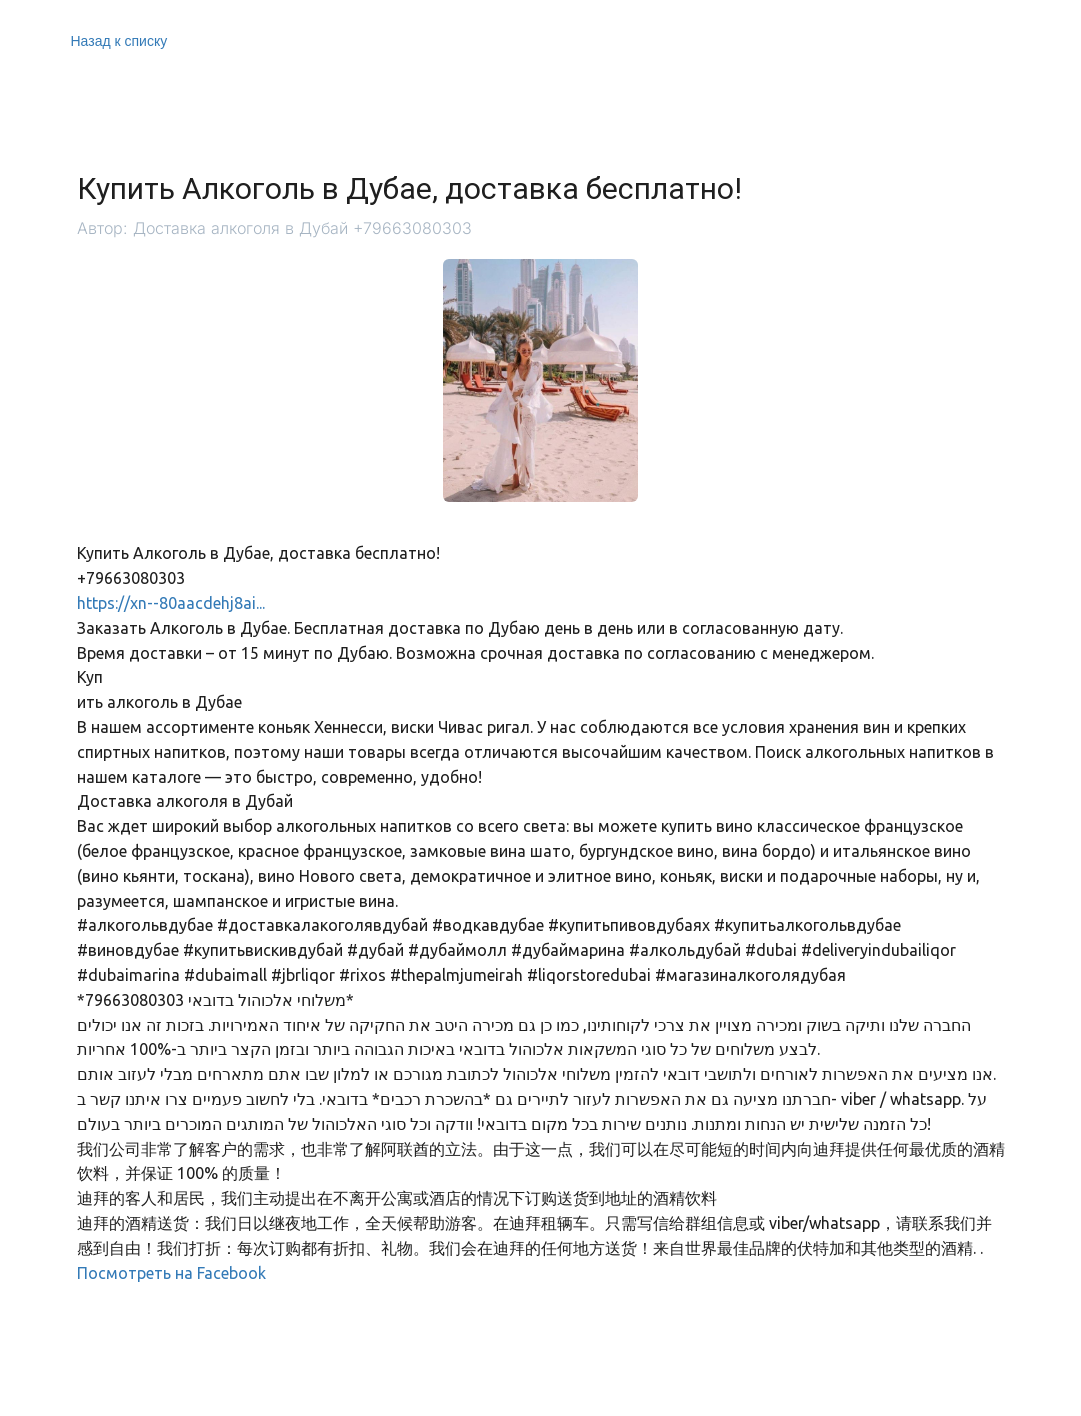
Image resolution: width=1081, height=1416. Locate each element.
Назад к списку (119, 41)
